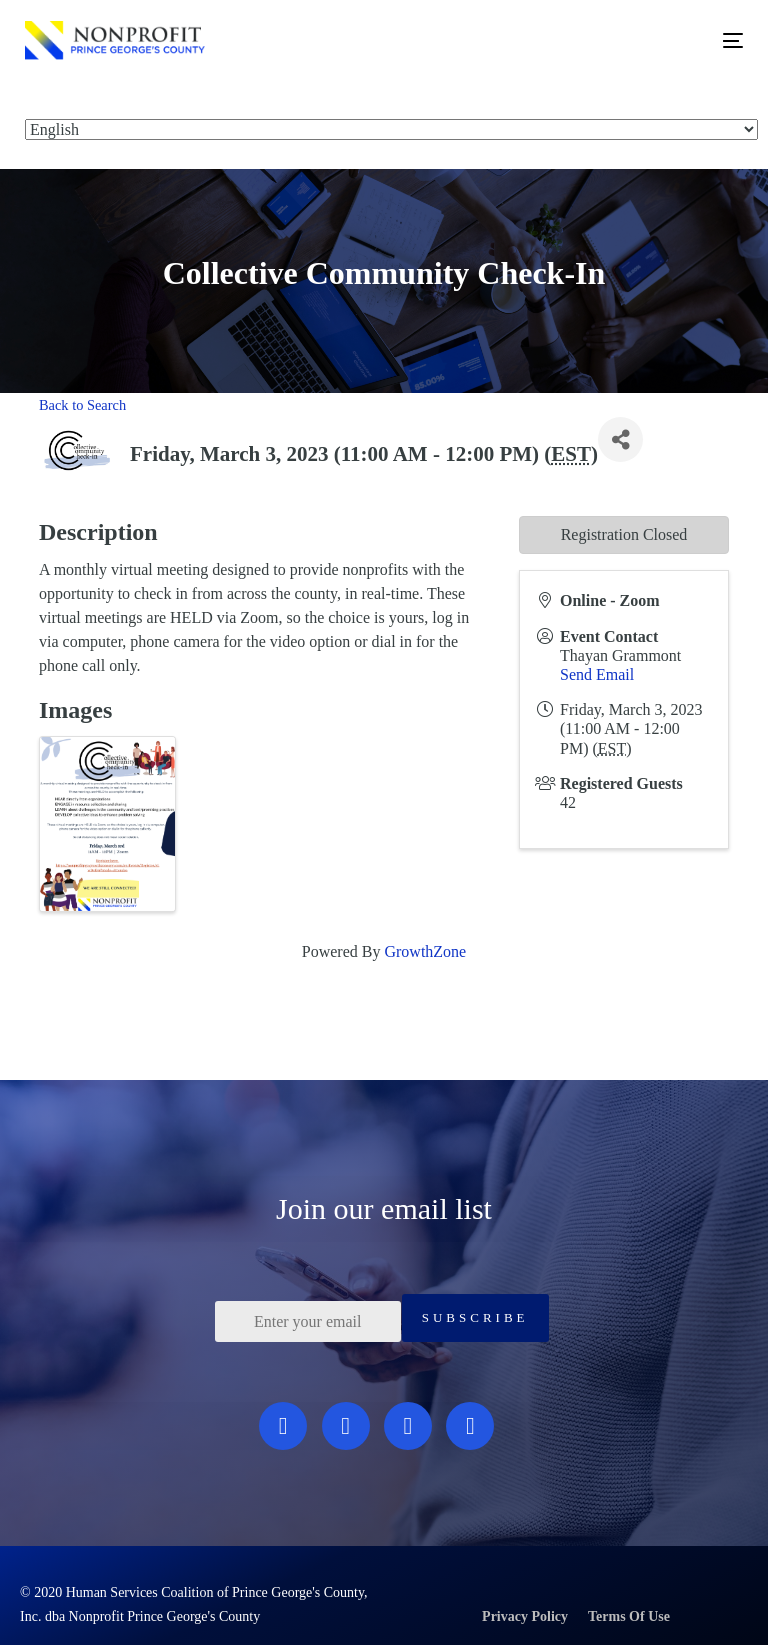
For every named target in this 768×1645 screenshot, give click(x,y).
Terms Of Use (629, 1616)
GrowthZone (425, 951)
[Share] (620, 439)
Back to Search (82, 405)
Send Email (597, 674)
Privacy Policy (525, 1616)
